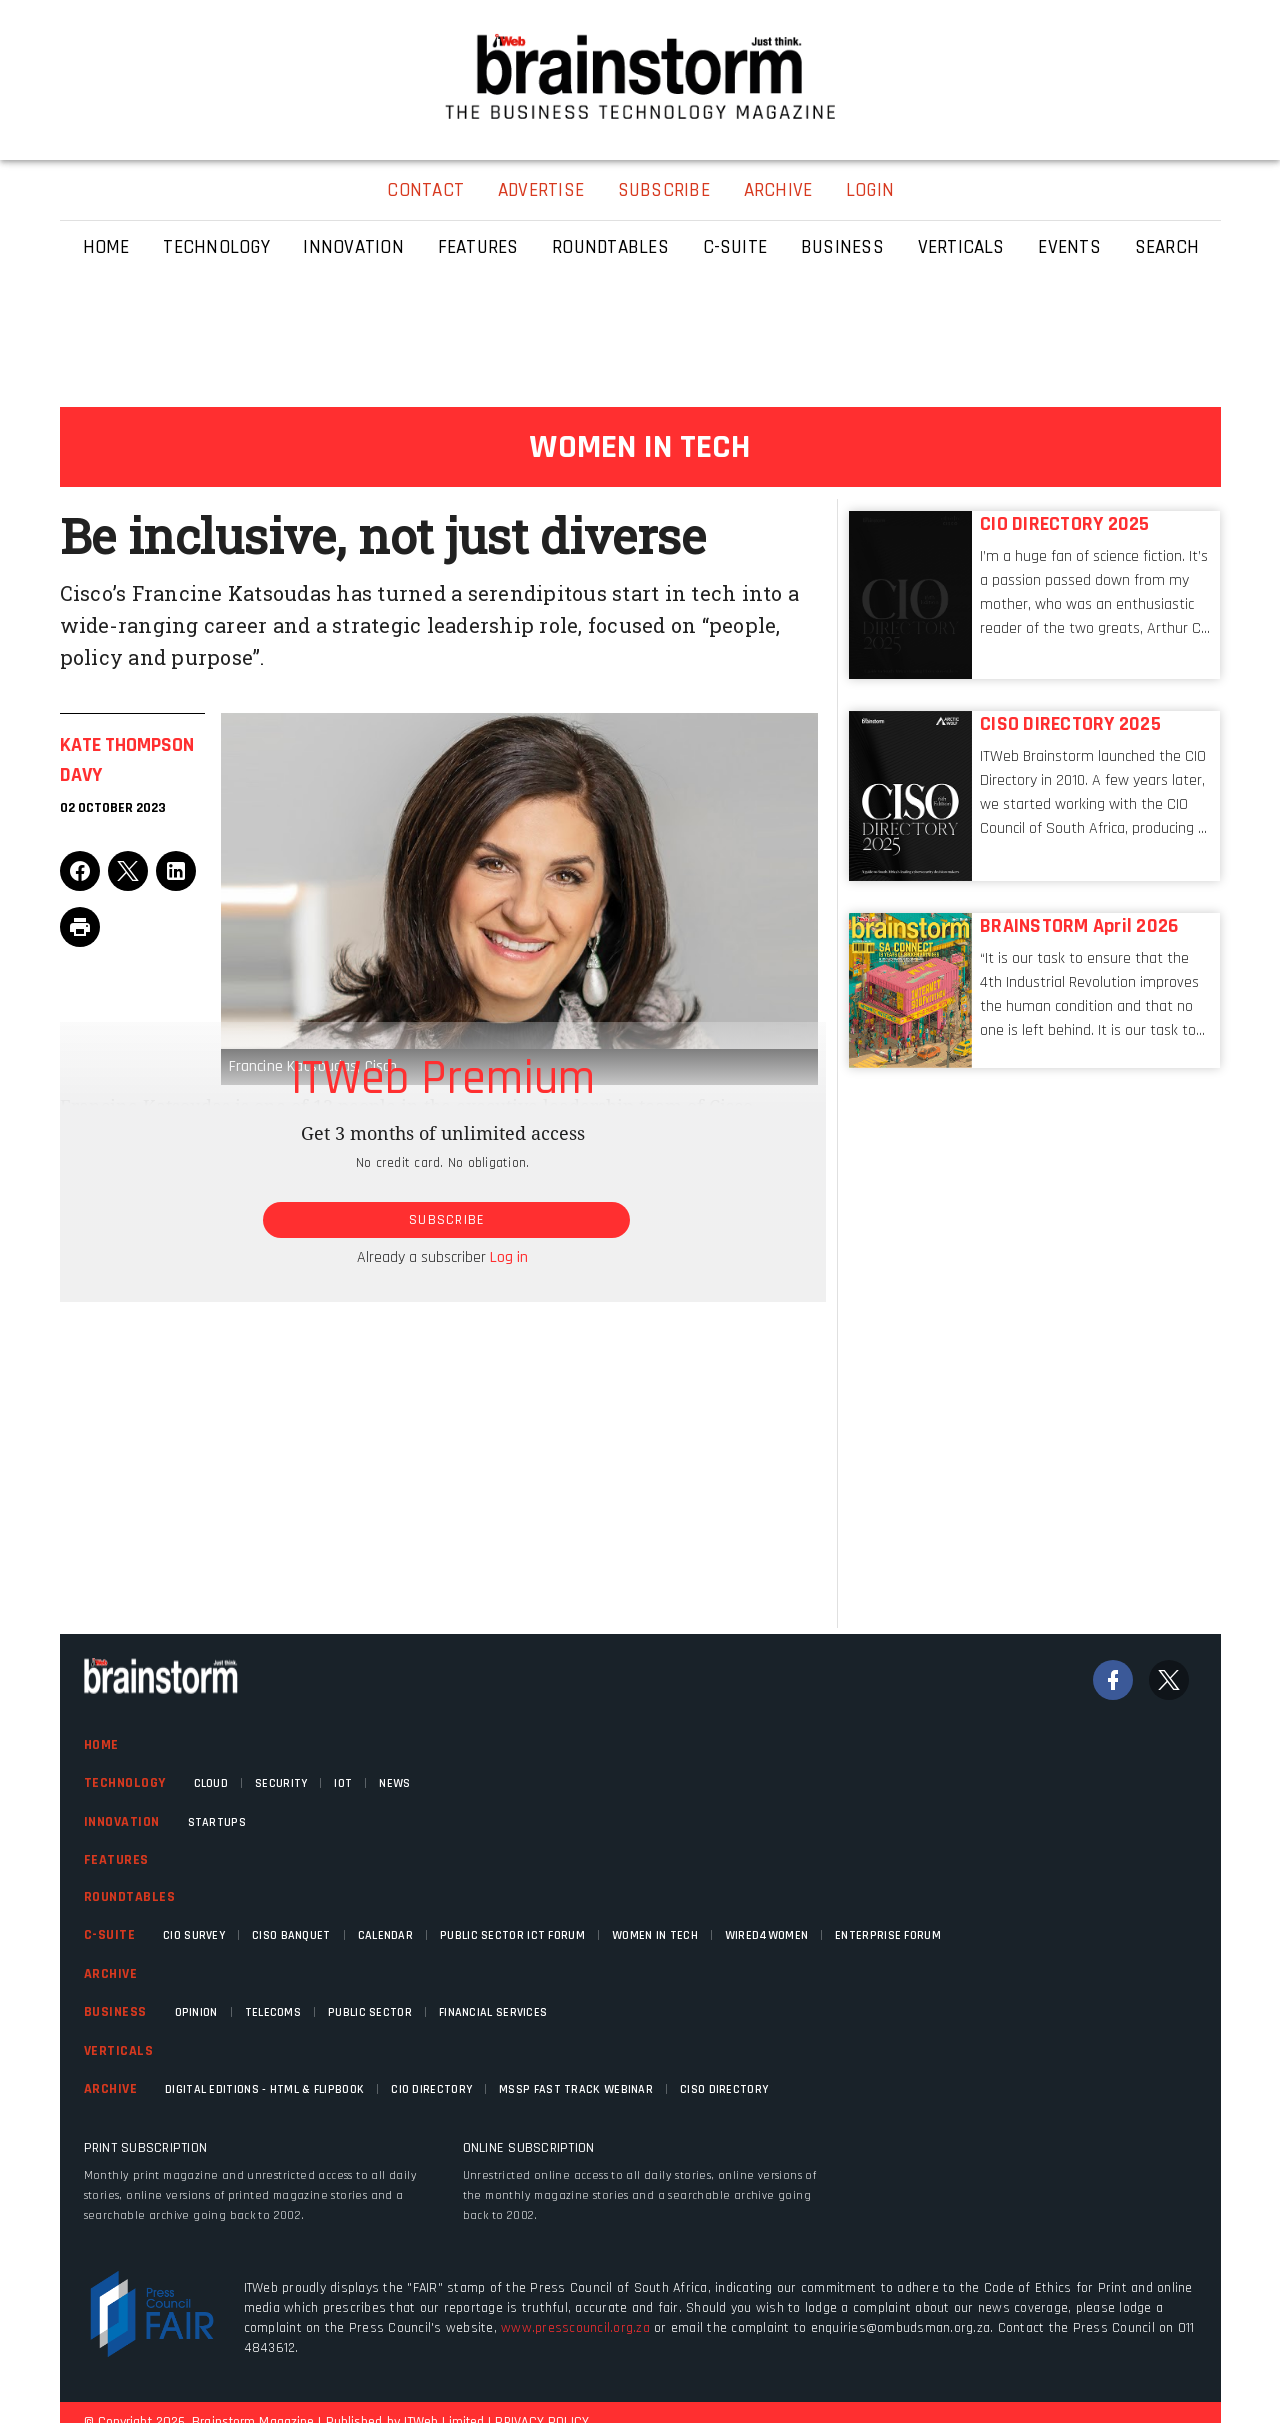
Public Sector (370, 2012)
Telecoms (273, 2012)
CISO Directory (724, 2089)
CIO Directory (431, 2089)
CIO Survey (194, 1935)
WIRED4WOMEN (766, 1935)
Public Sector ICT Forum (512, 1935)
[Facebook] (1113, 1680)
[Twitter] (1169, 1680)
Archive (111, 1974)
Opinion (196, 2012)
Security (281, 1783)
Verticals (119, 2051)
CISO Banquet (291, 1935)
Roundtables (130, 1897)
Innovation (122, 1822)
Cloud (211, 1783)
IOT (343, 1783)
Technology (125, 1783)
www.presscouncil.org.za (575, 2328)
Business (115, 2012)
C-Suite (110, 1935)
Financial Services (493, 2012)
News (394, 1783)
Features (116, 1860)
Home (101, 1745)
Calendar (385, 1935)
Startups (217, 1822)
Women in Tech (655, 1935)
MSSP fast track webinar (576, 2089)
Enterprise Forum (888, 1935)
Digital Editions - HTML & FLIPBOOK (264, 2089)
